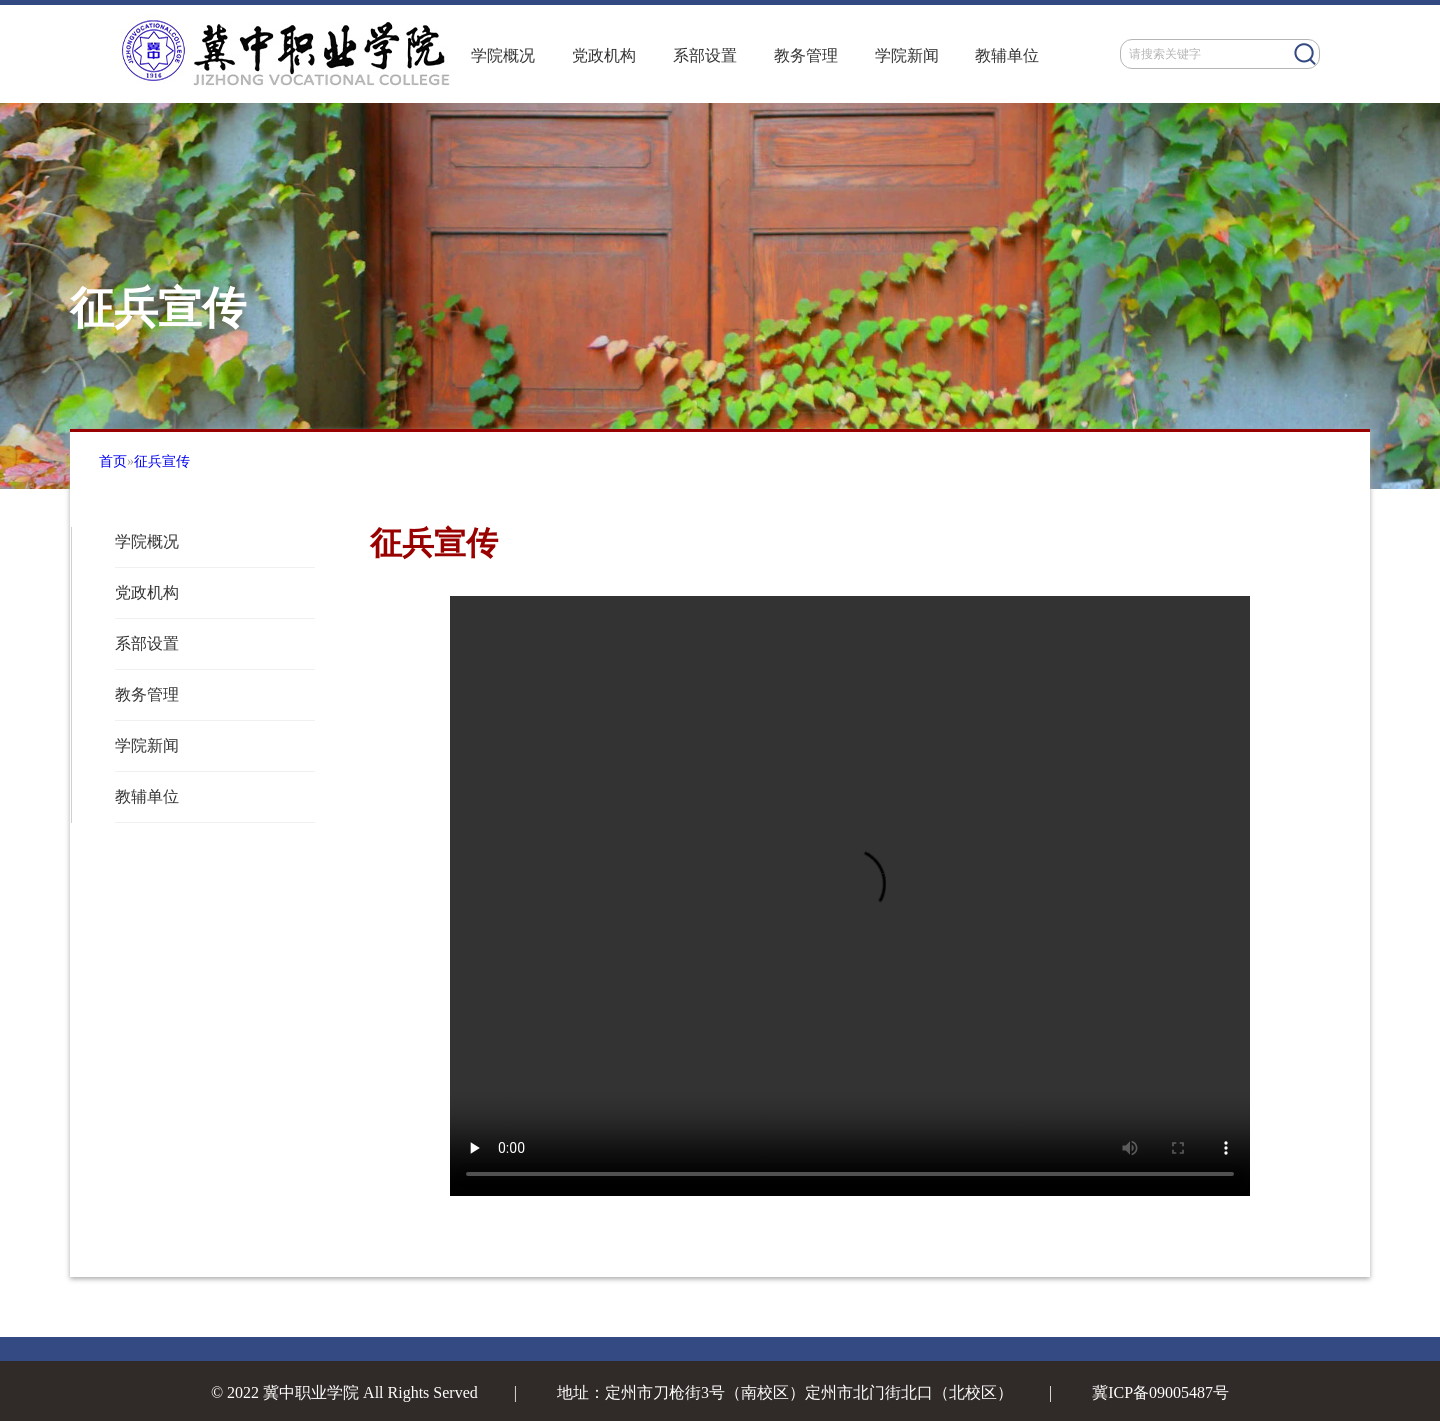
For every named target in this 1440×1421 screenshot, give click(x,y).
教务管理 (806, 55)
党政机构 (604, 55)
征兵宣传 (162, 461)
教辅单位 (1007, 55)
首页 (113, 461)
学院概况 (503, 55)
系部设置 (705, 55)
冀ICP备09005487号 (1160, 1392)
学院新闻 (907, 55)
